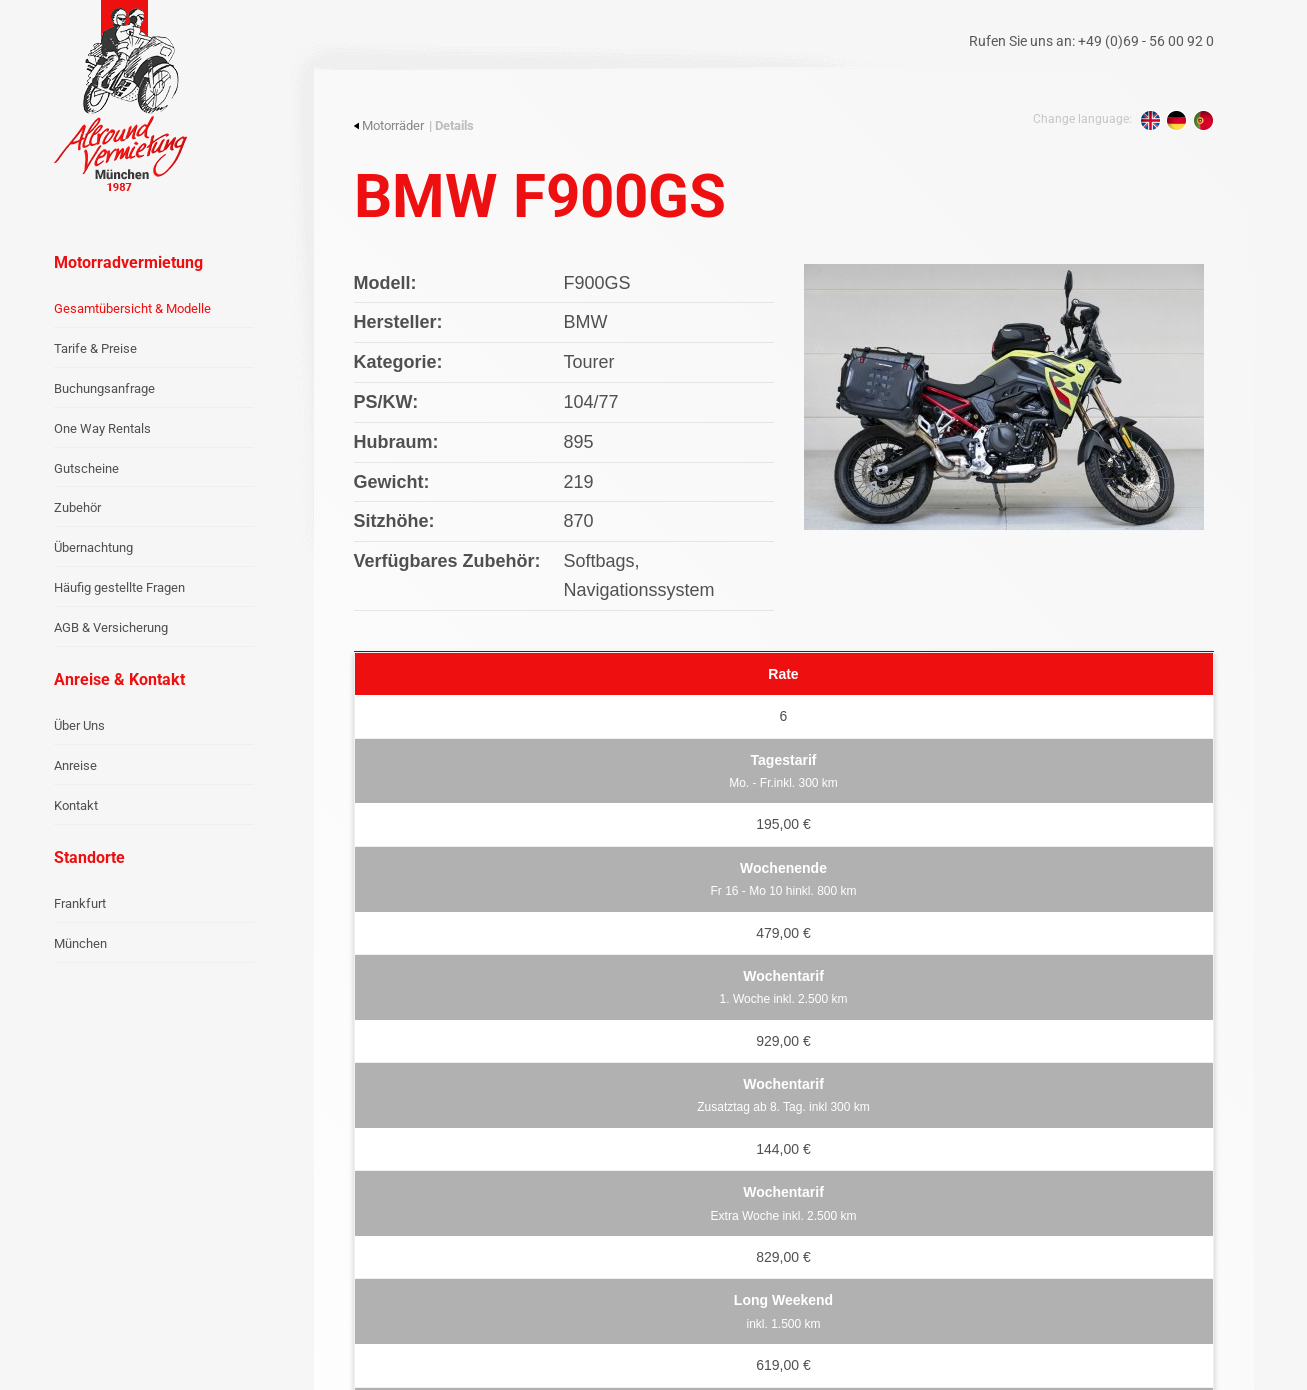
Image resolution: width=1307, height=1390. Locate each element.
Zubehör (77, 507)
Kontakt (76, 805)
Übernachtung (93, 547)
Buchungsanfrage (104, 388)
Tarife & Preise (95, 348)
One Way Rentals (102, 428)
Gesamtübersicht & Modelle (132, 308)
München (80, 943)
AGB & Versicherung (111, 627)
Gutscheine (86, 468)
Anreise (75, 765)
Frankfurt (80, 903)
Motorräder (389, 125)
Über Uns (79, 725)
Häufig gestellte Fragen (119, 587)
